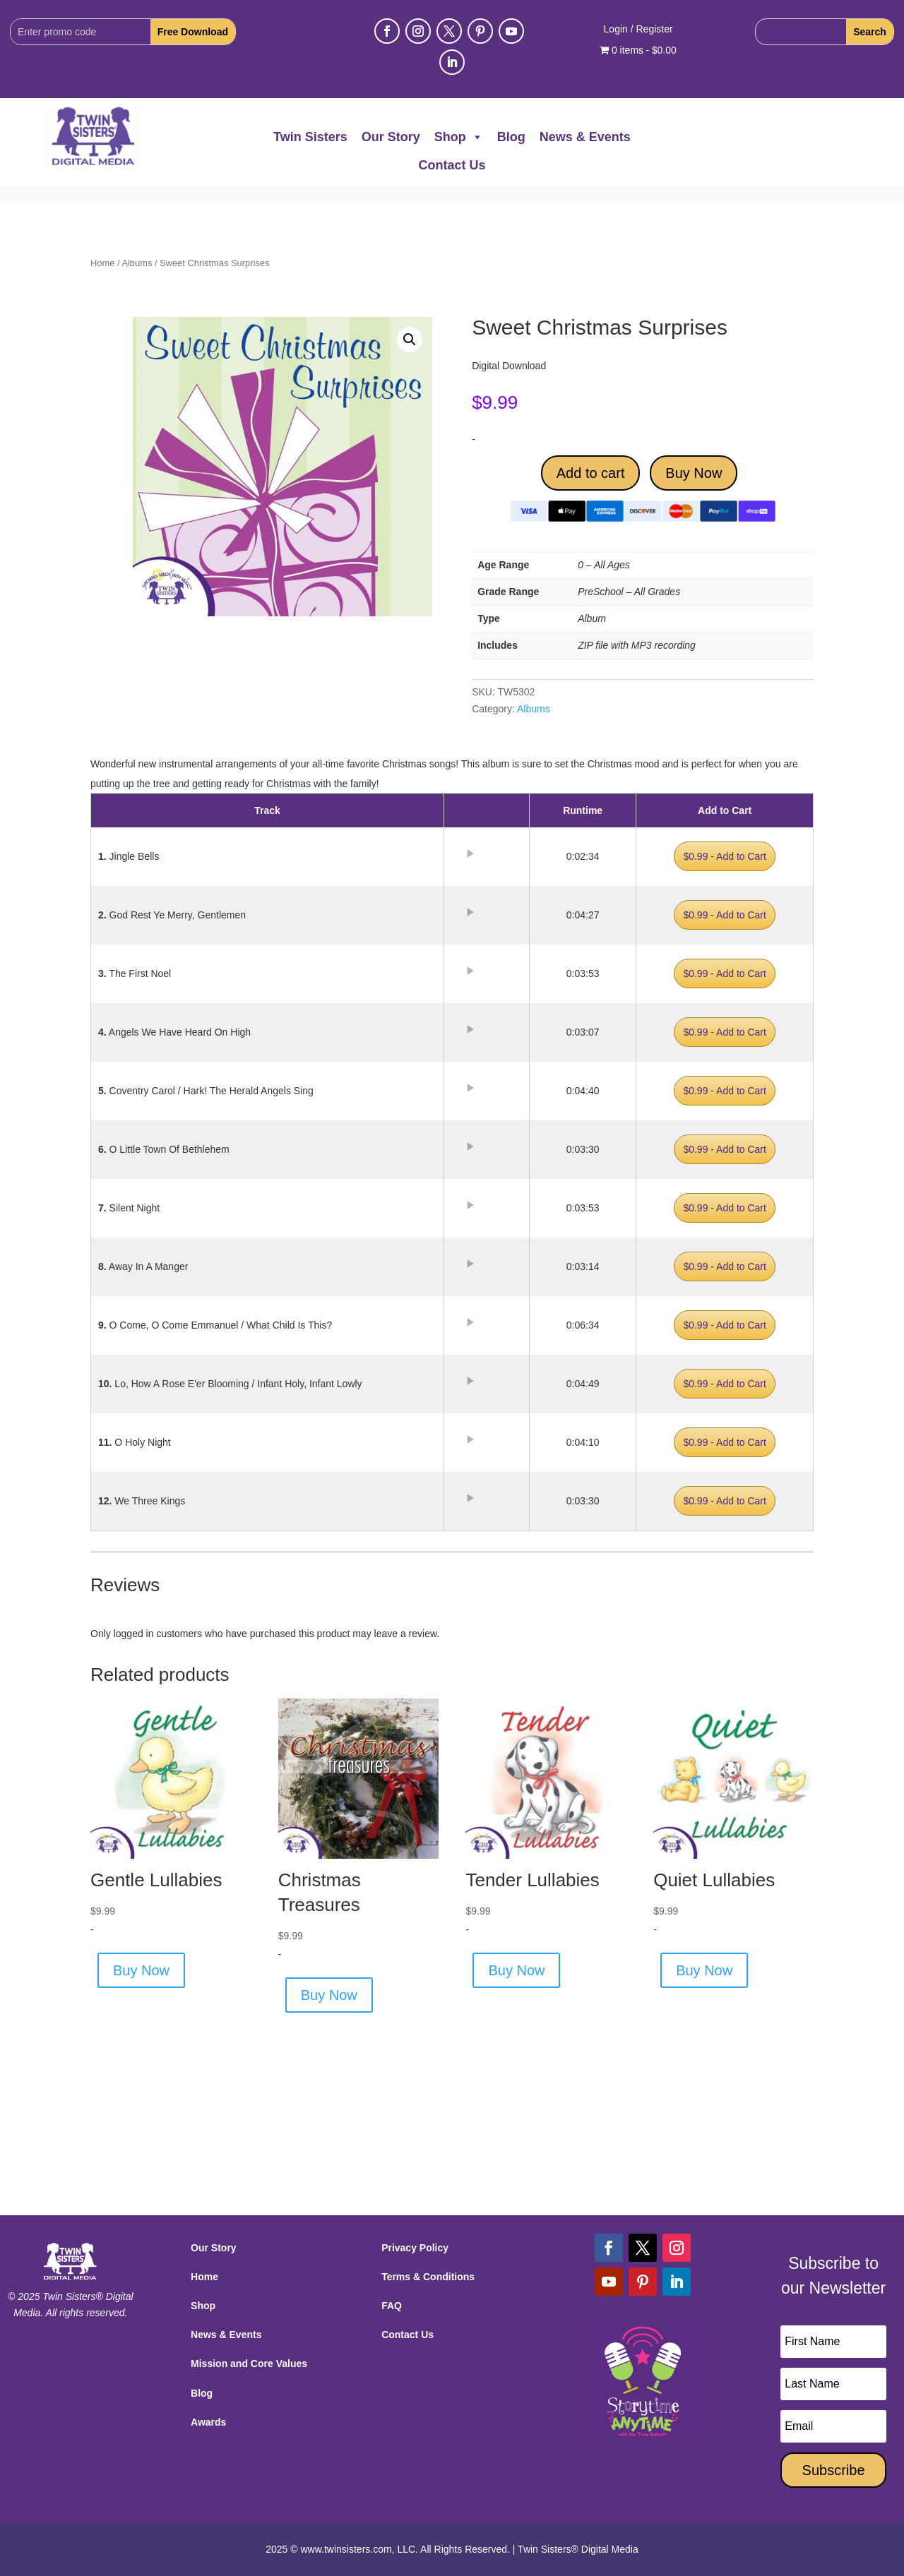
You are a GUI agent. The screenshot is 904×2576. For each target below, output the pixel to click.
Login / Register (638, 29)
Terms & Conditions (428, 2276)
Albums (136, 263)
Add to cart (591, 473)
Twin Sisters (310, 137)
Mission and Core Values (249, 2363)
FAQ (391, 2305)
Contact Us (451, 165)
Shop (458, 137)
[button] (409, 339)
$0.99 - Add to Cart (724, 856)
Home (102, 263)
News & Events (585, 137)
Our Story (391, 137)
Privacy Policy (414, 2247)
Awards (208, 2422)
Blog (511, 137)
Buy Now (693, 473)
